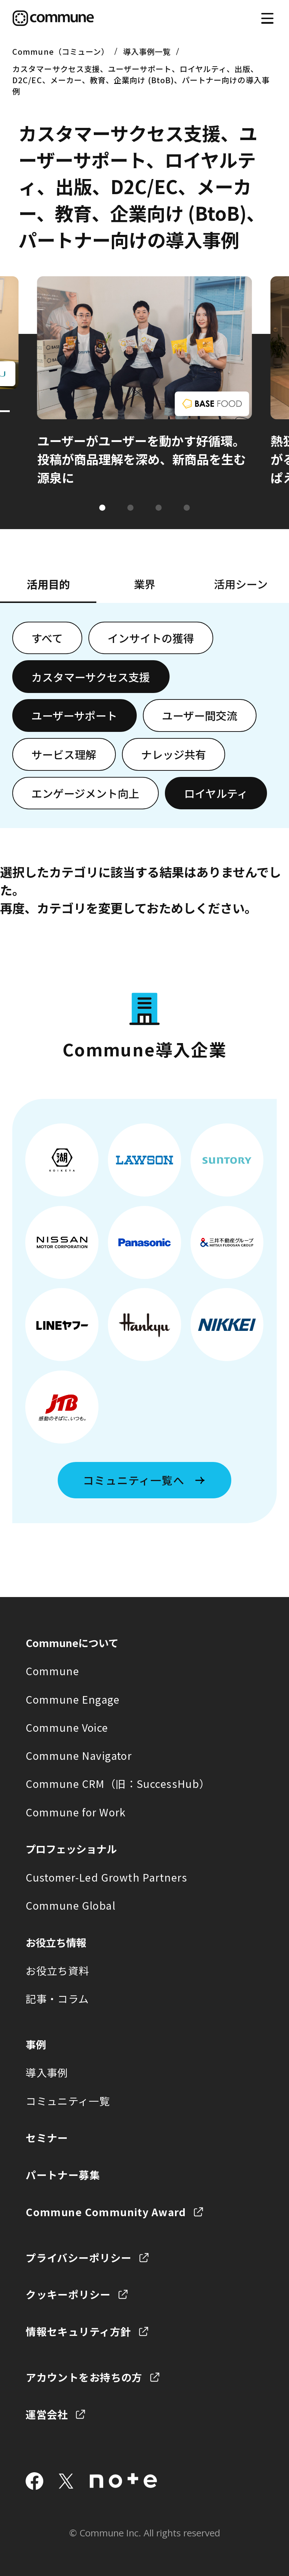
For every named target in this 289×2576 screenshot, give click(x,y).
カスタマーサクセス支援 (90, 677)
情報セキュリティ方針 (78, 2331)
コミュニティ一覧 (68, 2100)
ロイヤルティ (216, 793)
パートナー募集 (63, 2174)
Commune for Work (76, 1811)
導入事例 (47, 2072)
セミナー (47, 2137)
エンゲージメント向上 (85, 793)
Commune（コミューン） (60, 51)
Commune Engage (72, 1699)
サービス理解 (63, 754)
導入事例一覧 (147, 51)
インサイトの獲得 (151, 638)
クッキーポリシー (68, 2294)
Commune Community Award (106, 2211)
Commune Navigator (79, 1755)
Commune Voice (67, 1727)
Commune (52, 1670)
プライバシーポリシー (78, 2257)
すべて (47, 638)
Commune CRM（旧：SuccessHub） (118, 1783)
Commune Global (70, 1905)
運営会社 (47, 2414)
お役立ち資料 (57, 1970)
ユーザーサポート (74, 715)
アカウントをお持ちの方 (84, 2377)
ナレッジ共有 (173, 754)
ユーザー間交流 (199, 715)
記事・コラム (57, 1998)
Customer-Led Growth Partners (106, 1877)
